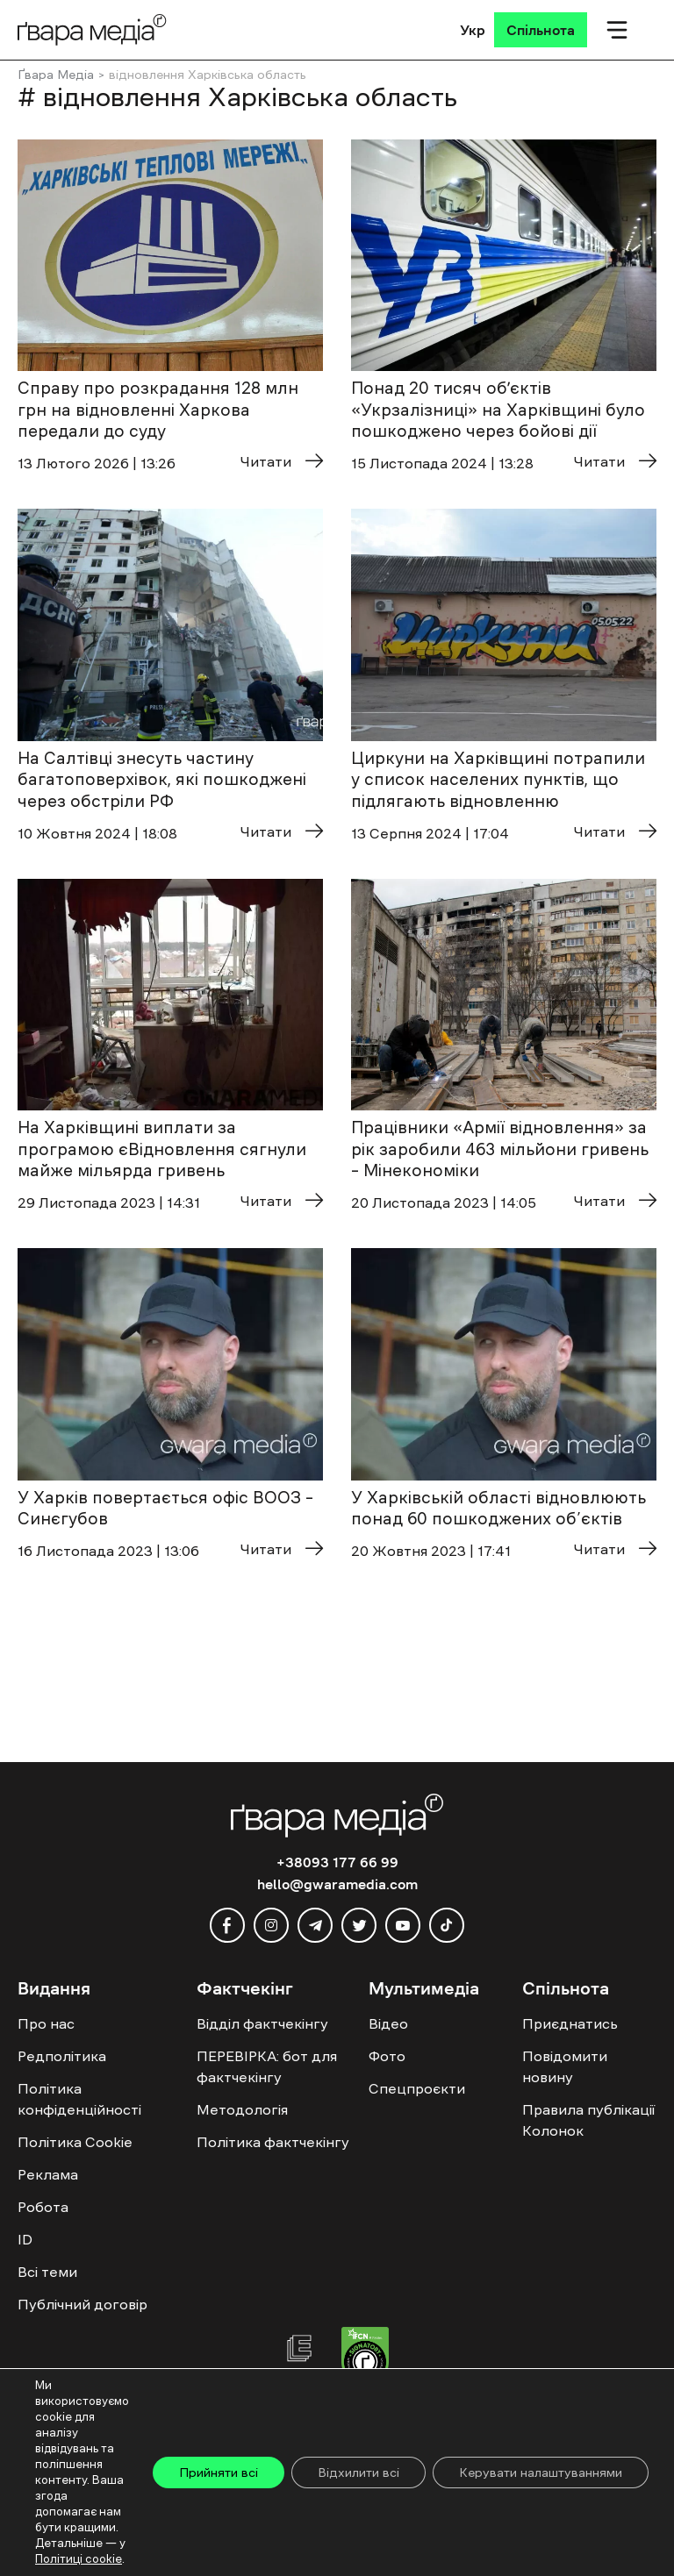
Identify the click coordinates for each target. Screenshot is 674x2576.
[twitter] (358, 1925)
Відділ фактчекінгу (262, 2023)
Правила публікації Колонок (588, 2119)
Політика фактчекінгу (273, 2142)
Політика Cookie (75, 2142)
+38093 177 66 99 (337, 1862)
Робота (43, 2207)
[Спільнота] (540, 29)
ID (25, 2239)
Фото (387, 2056)
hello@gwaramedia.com (337, 1884)
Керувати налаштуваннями (540, 2472)
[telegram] (315, 1925)
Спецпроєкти (417, 2088)
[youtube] (402, 1925)
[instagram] (271, 1925)
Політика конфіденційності (79, 2098)
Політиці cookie (78, 2559)
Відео (388, 2023)
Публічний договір (82, 2304)
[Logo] (92, 29)
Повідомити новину (564, 2066)
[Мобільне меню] (617, 30)
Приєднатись (570, 2023)
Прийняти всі (218, 2472)
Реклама (48, 2174)
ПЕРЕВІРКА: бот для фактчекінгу (267, 2066)
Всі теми (47, 2272)
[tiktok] (446, 1925)
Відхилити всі (358, 2472)
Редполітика (62, 2056)
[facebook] (227, 1925)
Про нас (46, 2023)
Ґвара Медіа (56, 74)
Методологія (242, 2109)
